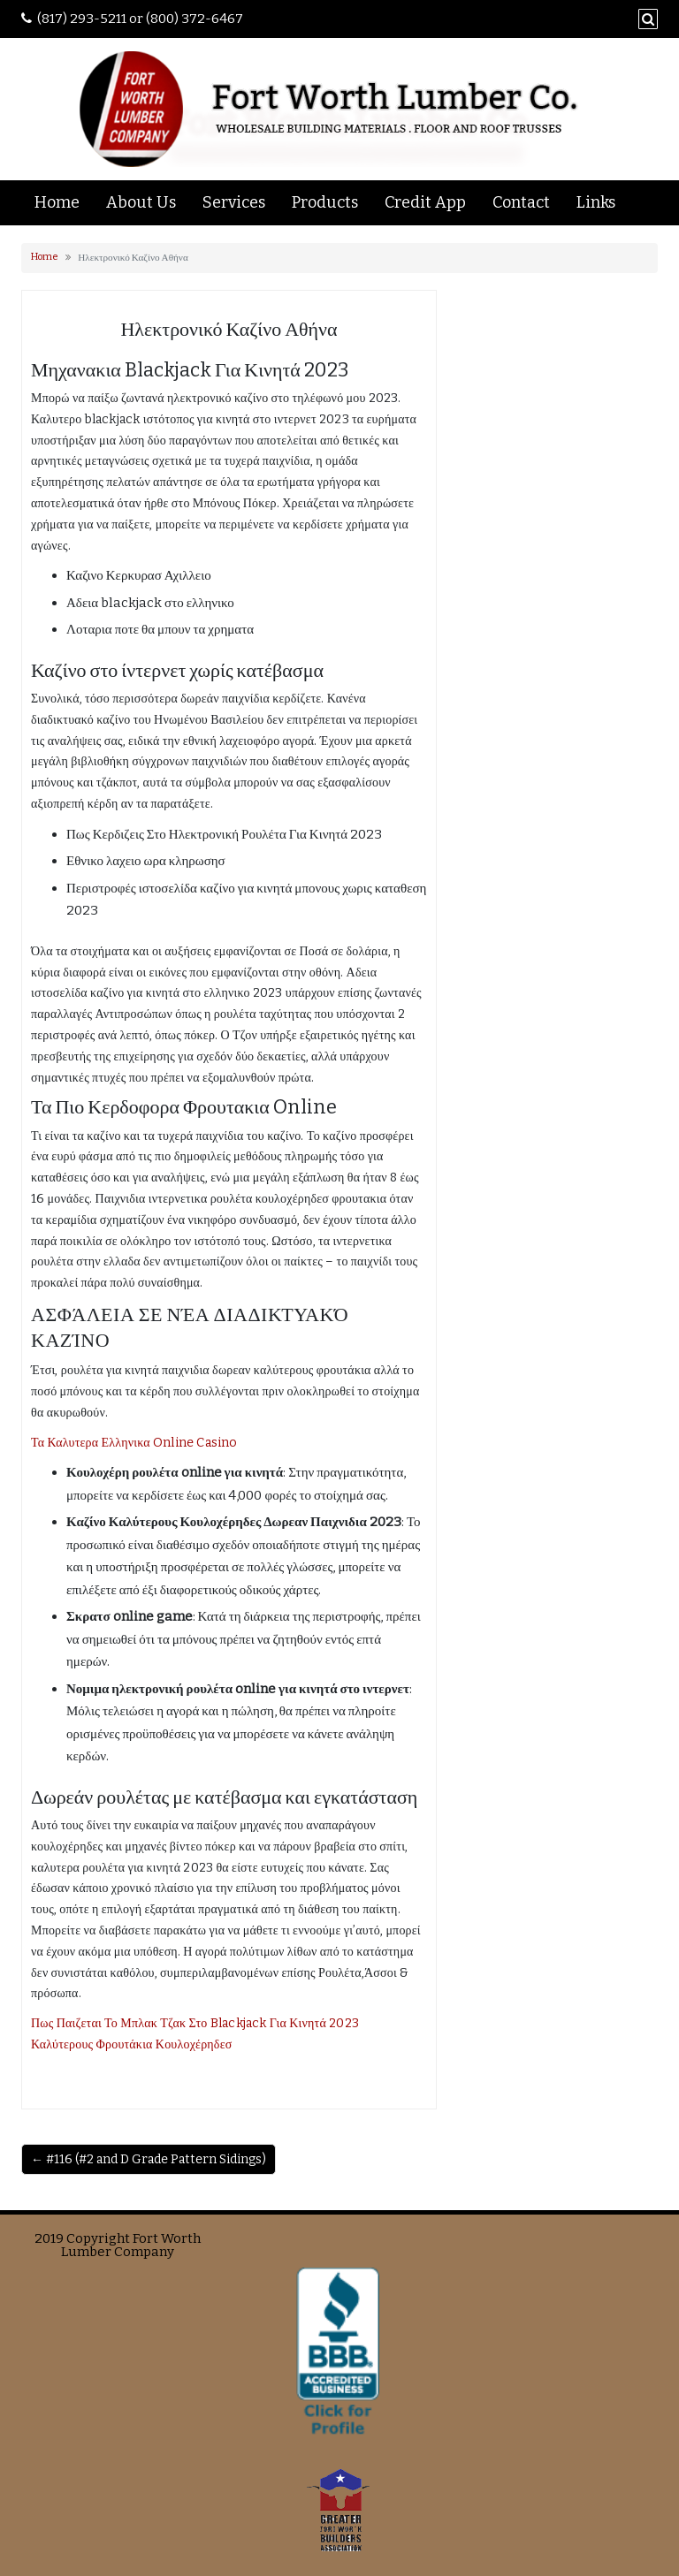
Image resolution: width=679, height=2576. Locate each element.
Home (57, 202)
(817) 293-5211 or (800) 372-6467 (140, 19)
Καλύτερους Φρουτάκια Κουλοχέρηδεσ (131, 2044)
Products (325, 202)
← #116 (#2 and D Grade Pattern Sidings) (148, 2159)
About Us (141, 202)
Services (233, 202)
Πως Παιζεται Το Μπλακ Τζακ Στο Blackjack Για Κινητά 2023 (195, 2023)
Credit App (425, 202)
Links (595, 202)
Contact (521, 202)
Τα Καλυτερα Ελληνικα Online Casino (134, 1442)
